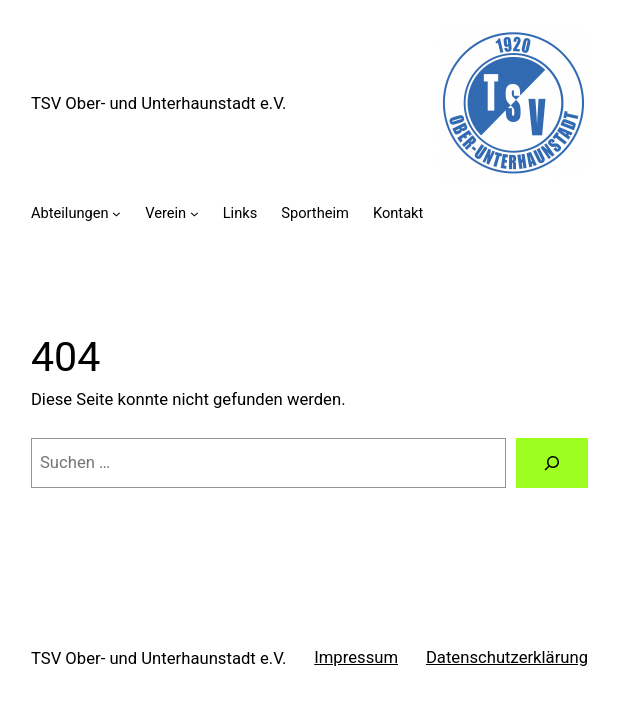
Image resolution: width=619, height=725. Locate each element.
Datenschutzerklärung (507, 657)
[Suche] (552, 463)
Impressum (356, 657)
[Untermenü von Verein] (194, 213)
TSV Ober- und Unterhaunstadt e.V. (158, 103)
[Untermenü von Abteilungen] (116, 213)
